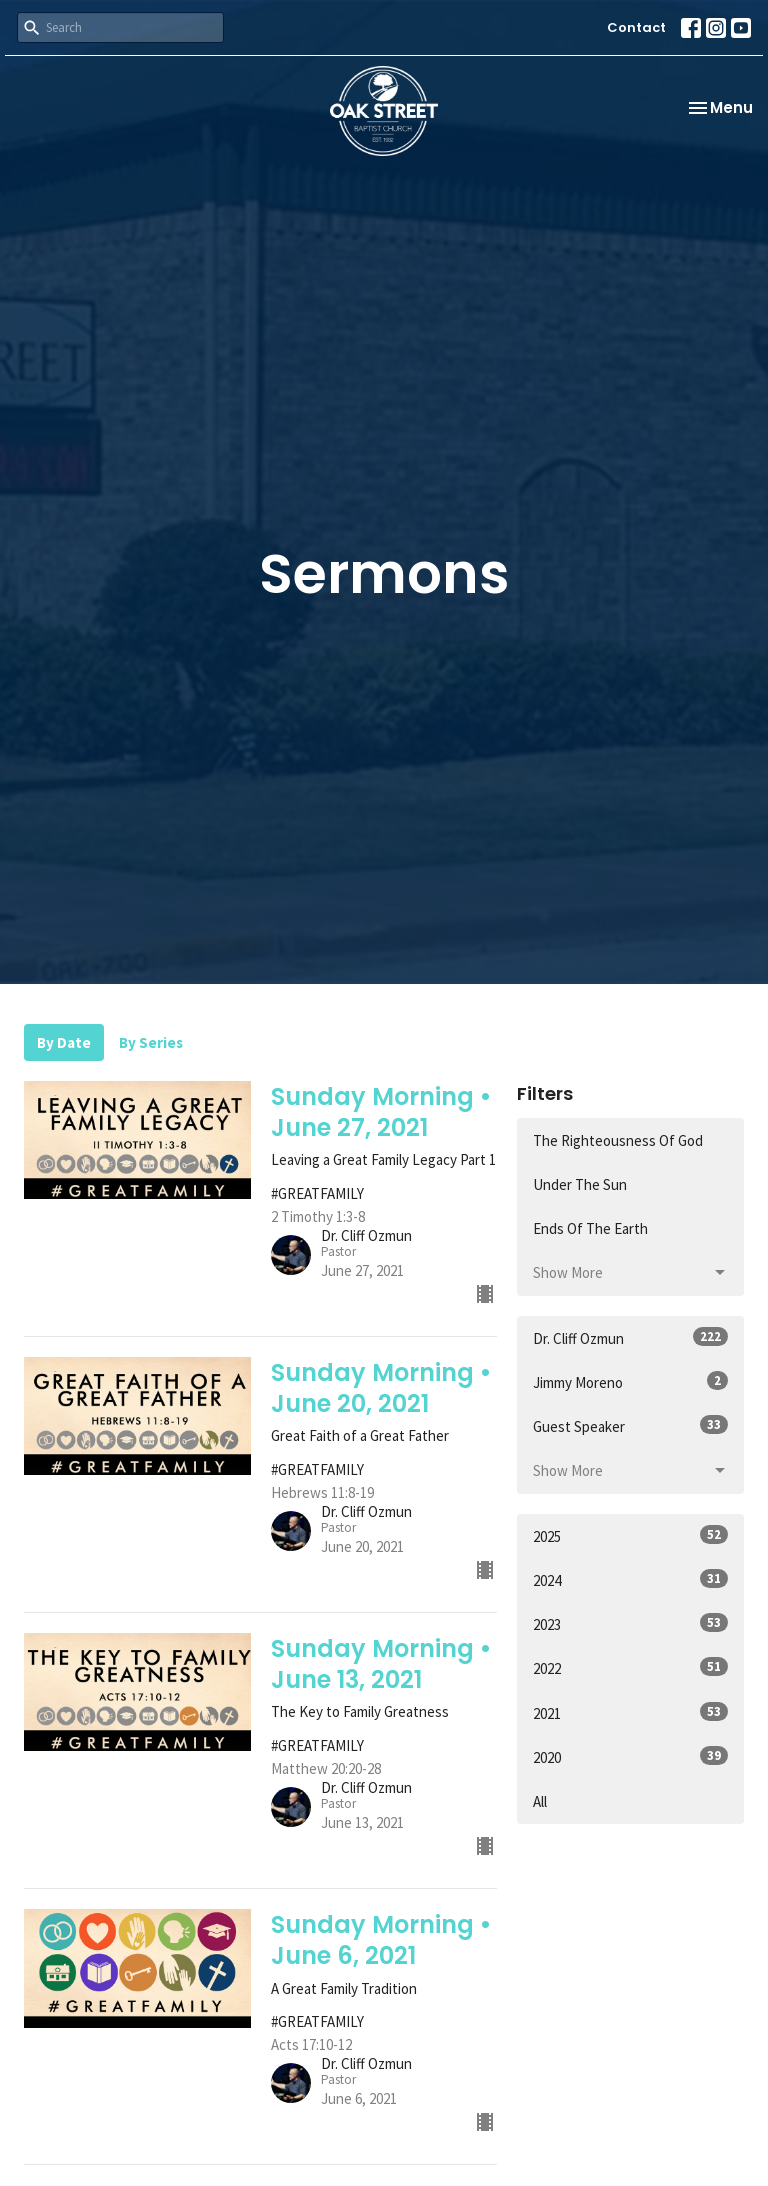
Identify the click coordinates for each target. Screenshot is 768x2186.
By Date (64, 1042)
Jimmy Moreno (630, 1381)
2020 (630, 1756)
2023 (630, 1623)
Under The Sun (580, 1184)
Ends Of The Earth (590, 1228)
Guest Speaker (630, 1425)
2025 (630, 1535)
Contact (636, 27)
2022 (630, 1667)
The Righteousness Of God (618, 1140)
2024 (630, 1579)
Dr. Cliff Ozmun (630, 1337)
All (540, 1801)
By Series (151, 1042)
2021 (630, 1712)
